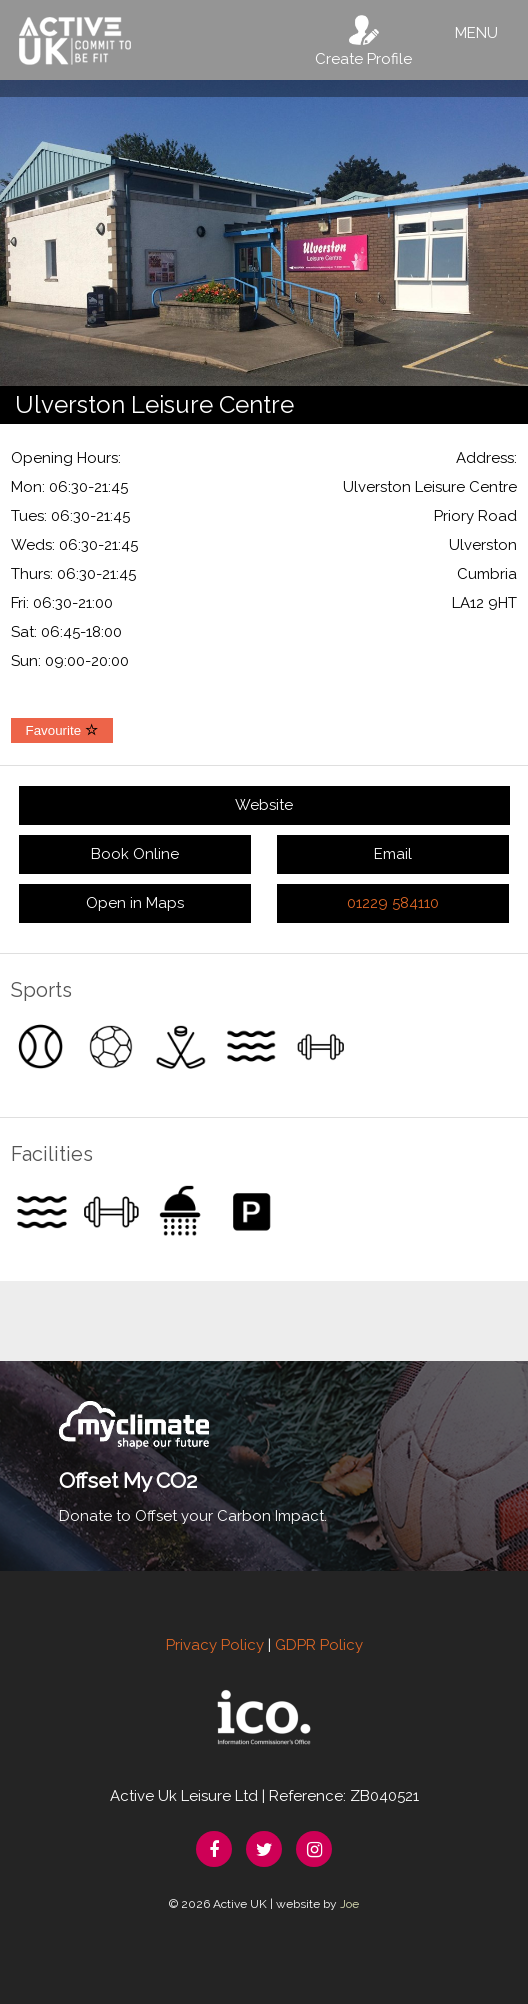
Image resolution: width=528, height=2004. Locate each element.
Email (393, 854)
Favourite (62, 730)
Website (264, 805)
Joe (349, 1904)
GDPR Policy (319, 1645)
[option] (264, 233)
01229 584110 (393, 903)
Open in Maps (135, 903)
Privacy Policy (215, 1645)
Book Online (135, 854)
